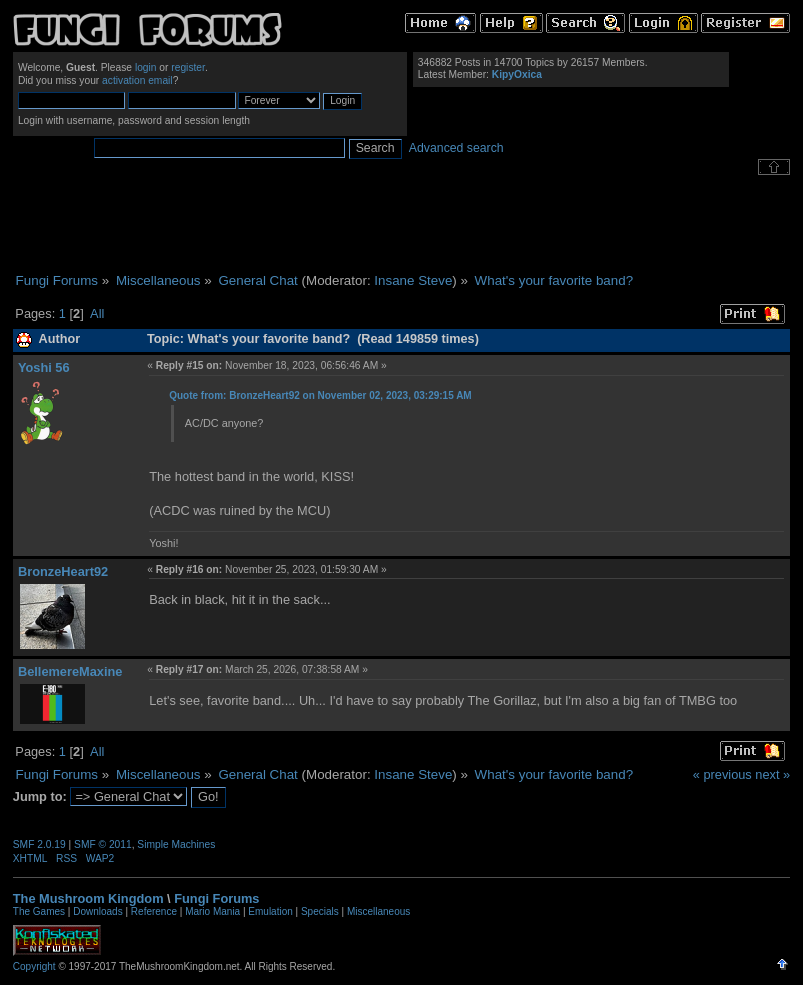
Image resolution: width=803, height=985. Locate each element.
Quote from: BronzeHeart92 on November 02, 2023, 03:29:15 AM (320, 395)
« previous (722, 774)
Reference (154, 911)
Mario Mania (212, 911)
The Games (39, 911)
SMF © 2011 (103, 844)
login (146, 67)
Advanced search (456, 148)
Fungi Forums (216, 898)
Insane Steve (413, 280)
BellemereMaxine (70, 671)
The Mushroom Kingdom (88, 898)
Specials (320, 911)
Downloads (97, 911)
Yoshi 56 (44, 367)
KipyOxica (517, 74)
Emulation (270, 911)
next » (772, 774)
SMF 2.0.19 (39, 844)
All (97, 313)
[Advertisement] (402, 224)
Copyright (34, 966)
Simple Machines (176, 844)
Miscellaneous (378, 911)
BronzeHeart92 (63, 571)
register (188, 67)
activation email (137, 80)
